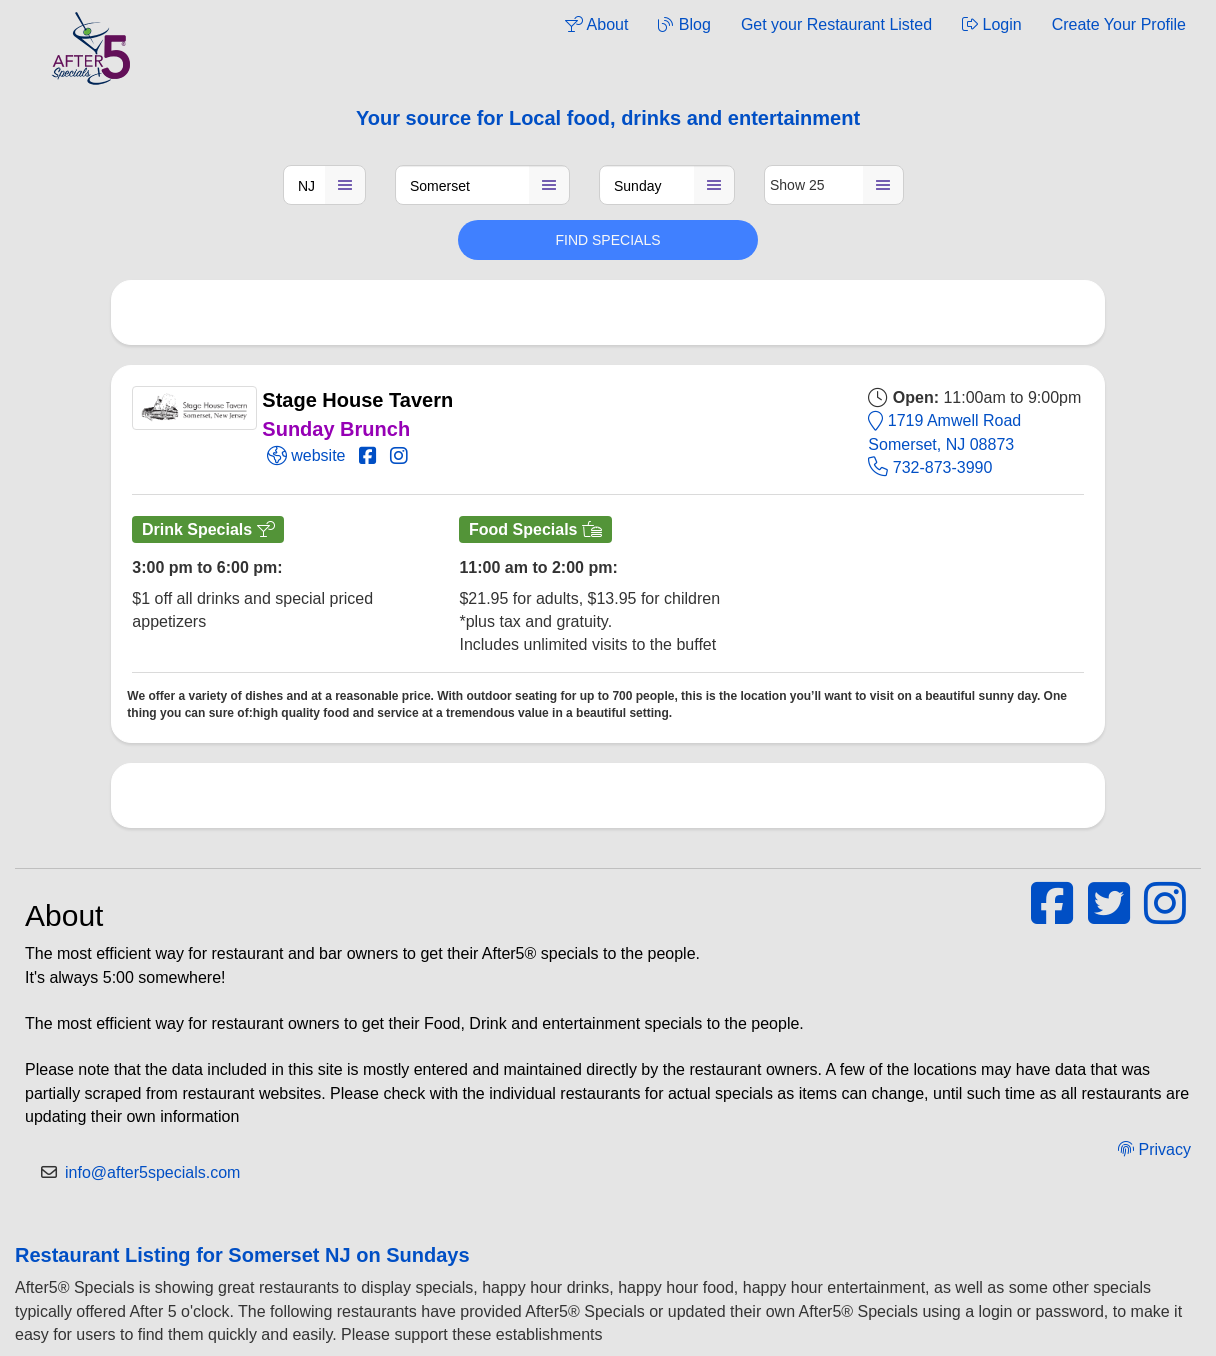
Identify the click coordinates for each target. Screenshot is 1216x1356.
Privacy (1154, 1149)
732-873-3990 (930, 467)
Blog (684, 24)
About (596, 24)
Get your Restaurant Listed (836, 24)
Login (992, 24)
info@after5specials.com (152, 1172)
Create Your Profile (1119, 24)
